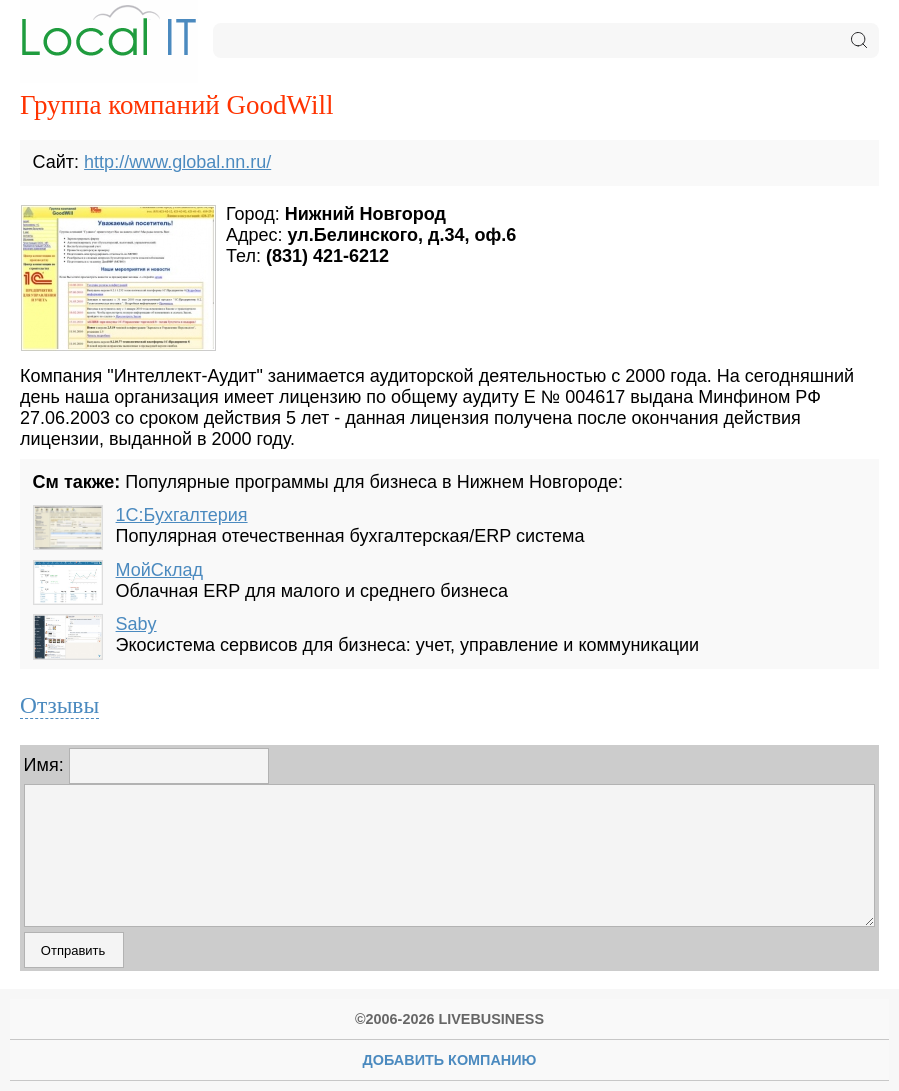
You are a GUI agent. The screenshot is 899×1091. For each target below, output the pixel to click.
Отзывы (59, 705)
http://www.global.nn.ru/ (177, 162)
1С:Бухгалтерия (182, 515)
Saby (136, 624)
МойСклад (159, 570)
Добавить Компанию (450, 1060)
